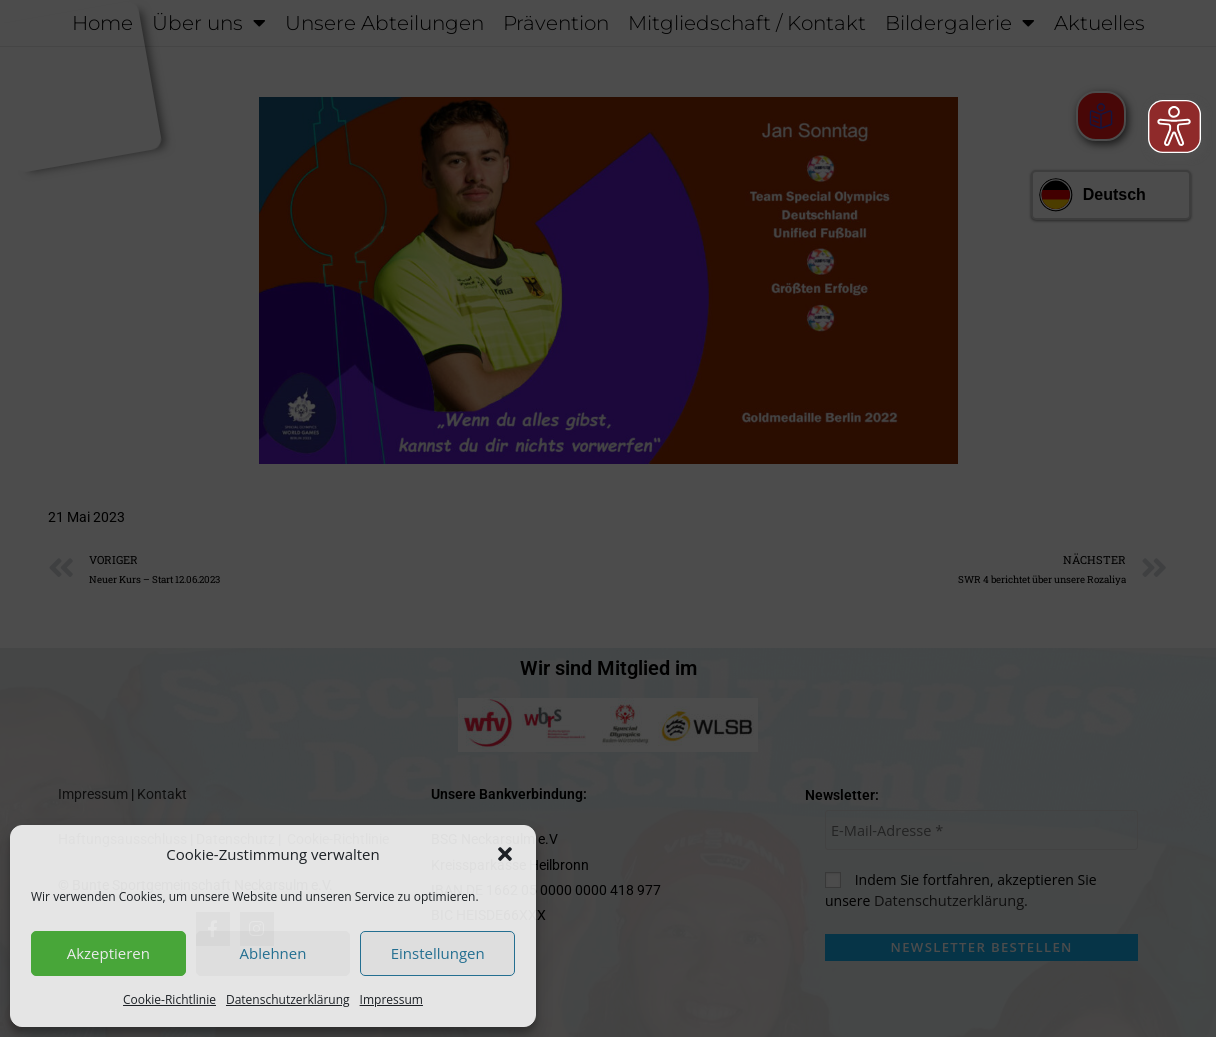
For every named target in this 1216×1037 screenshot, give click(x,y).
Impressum (391, 999)
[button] (505, 854)
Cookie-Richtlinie (169, 999)
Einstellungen (438, 953)
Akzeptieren (108, 953)
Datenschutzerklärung (288, 999)
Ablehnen (273, 953)
